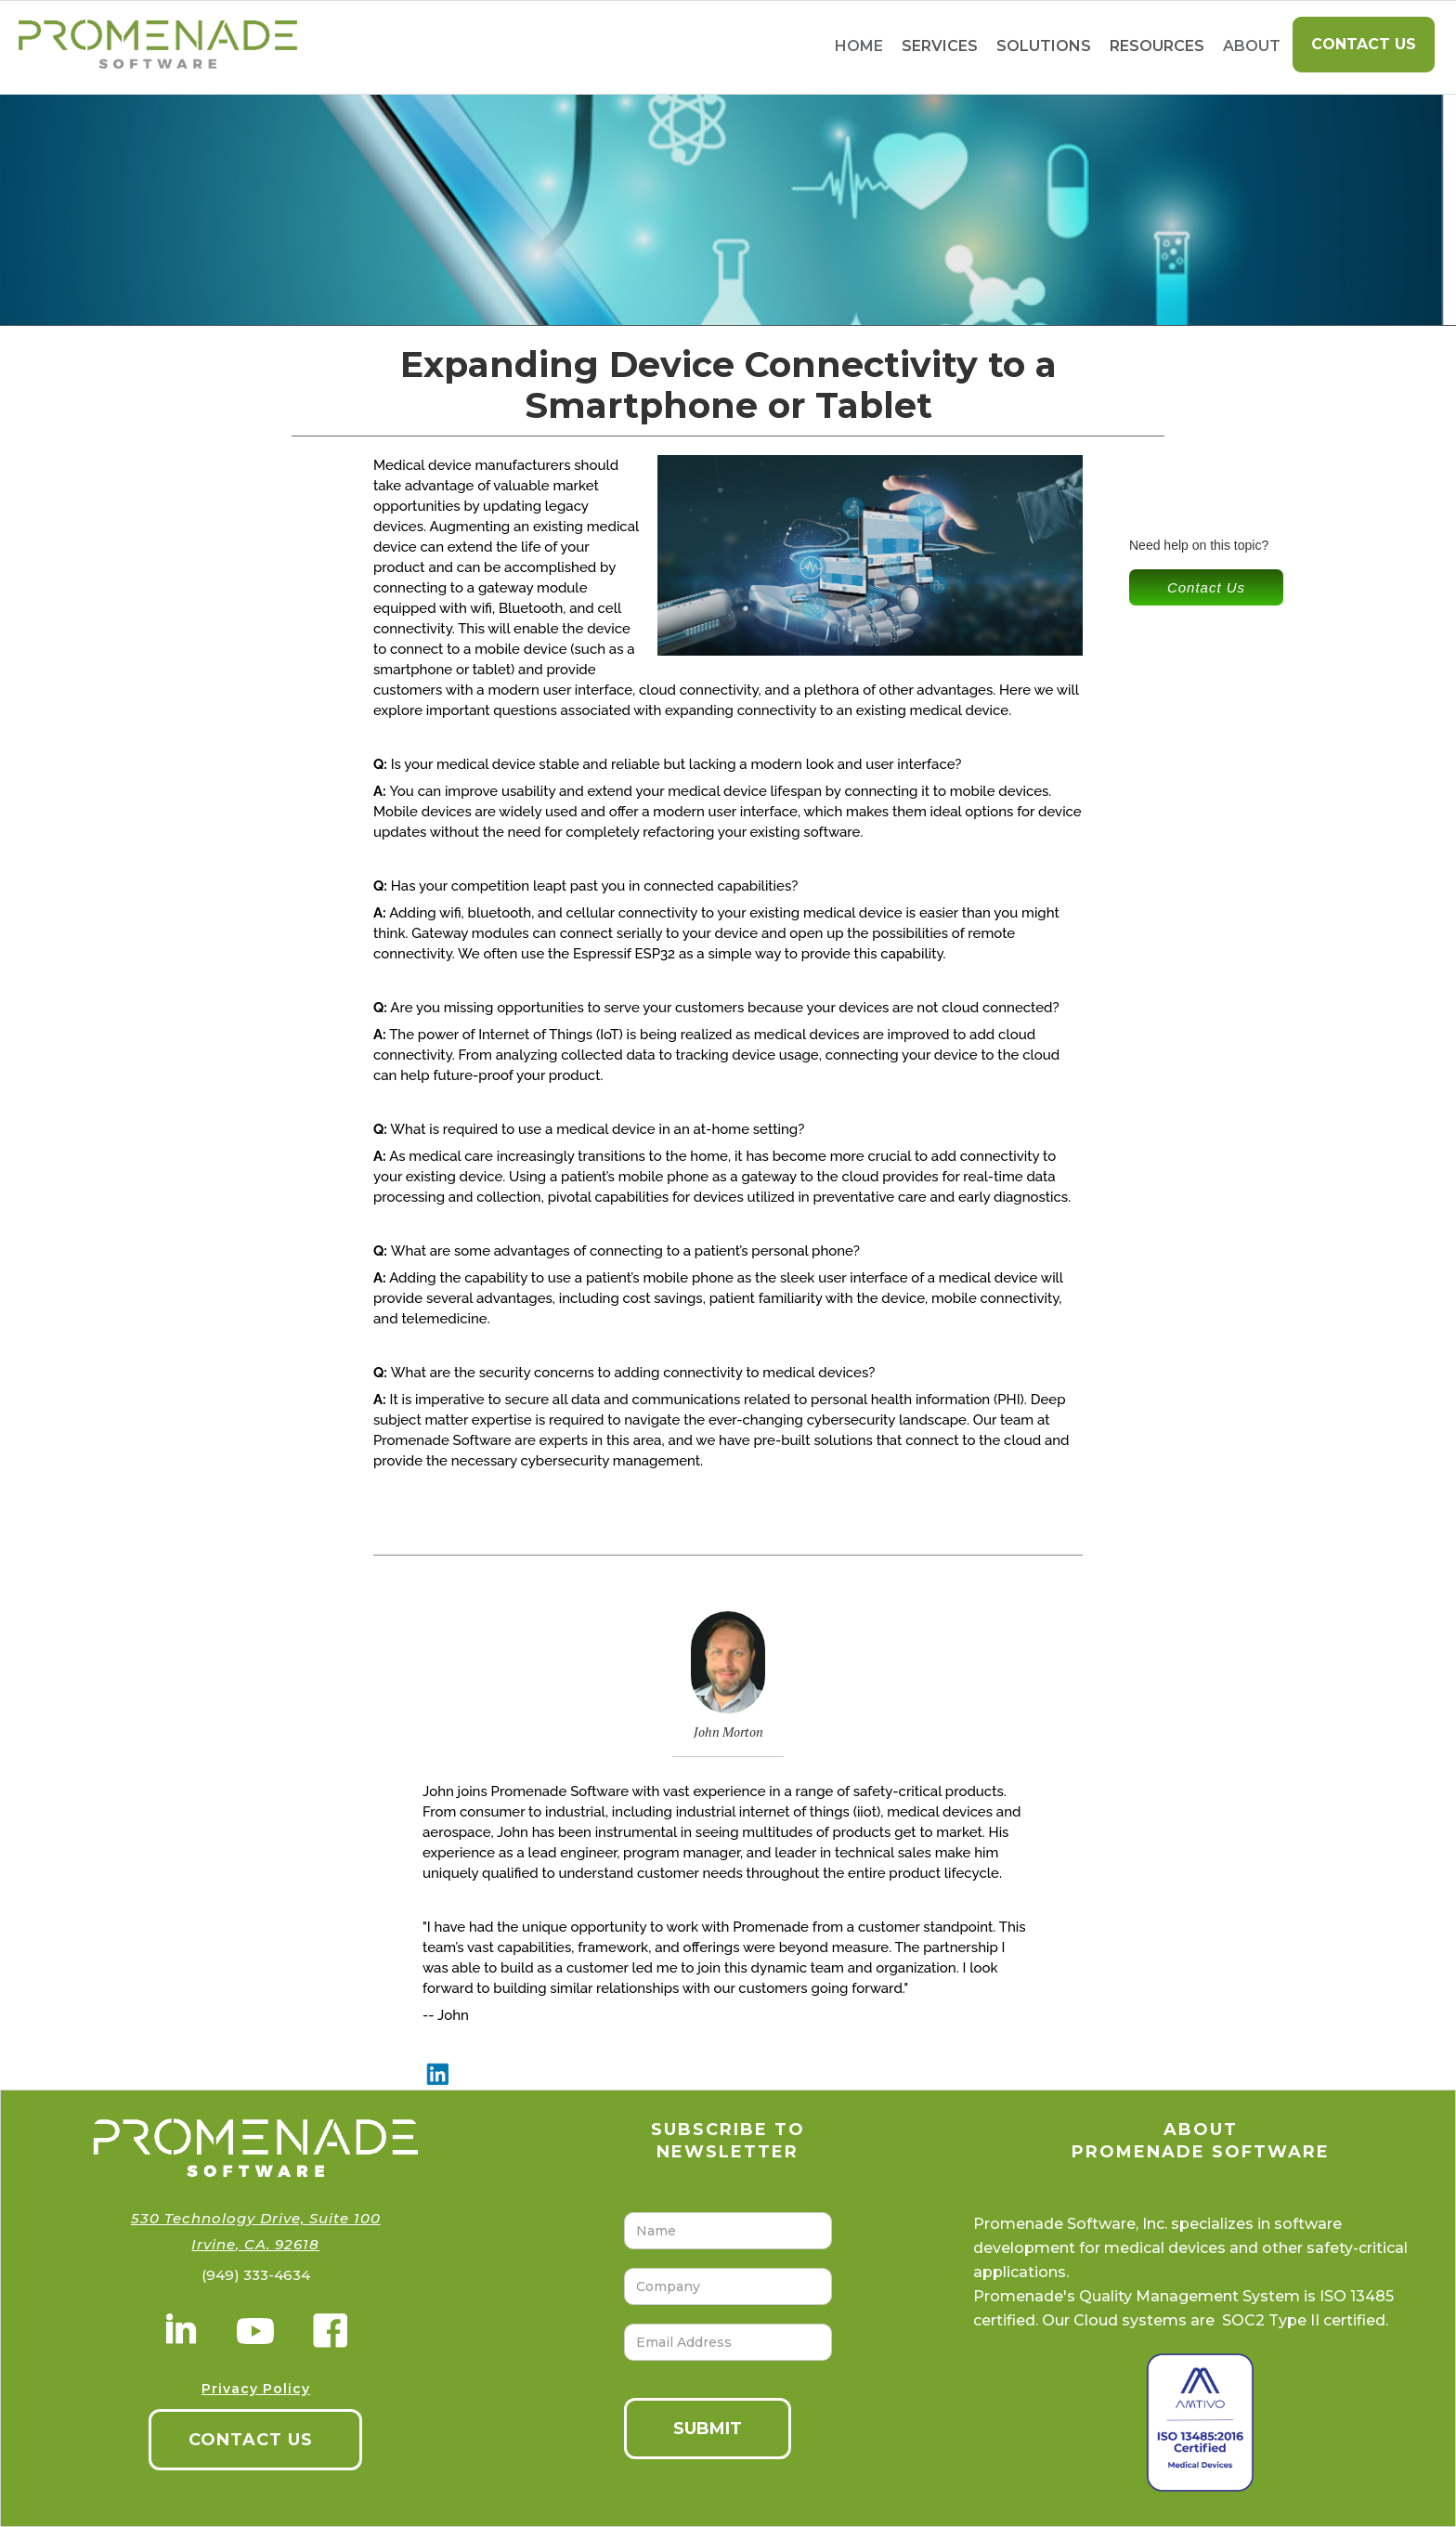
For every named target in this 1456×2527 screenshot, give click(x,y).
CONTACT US (250, 2439)
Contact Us (1363, 44)
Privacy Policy (256, 2388)
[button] (939, 47)
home (859, 46)
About (1251, 46)
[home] (148, 47)
